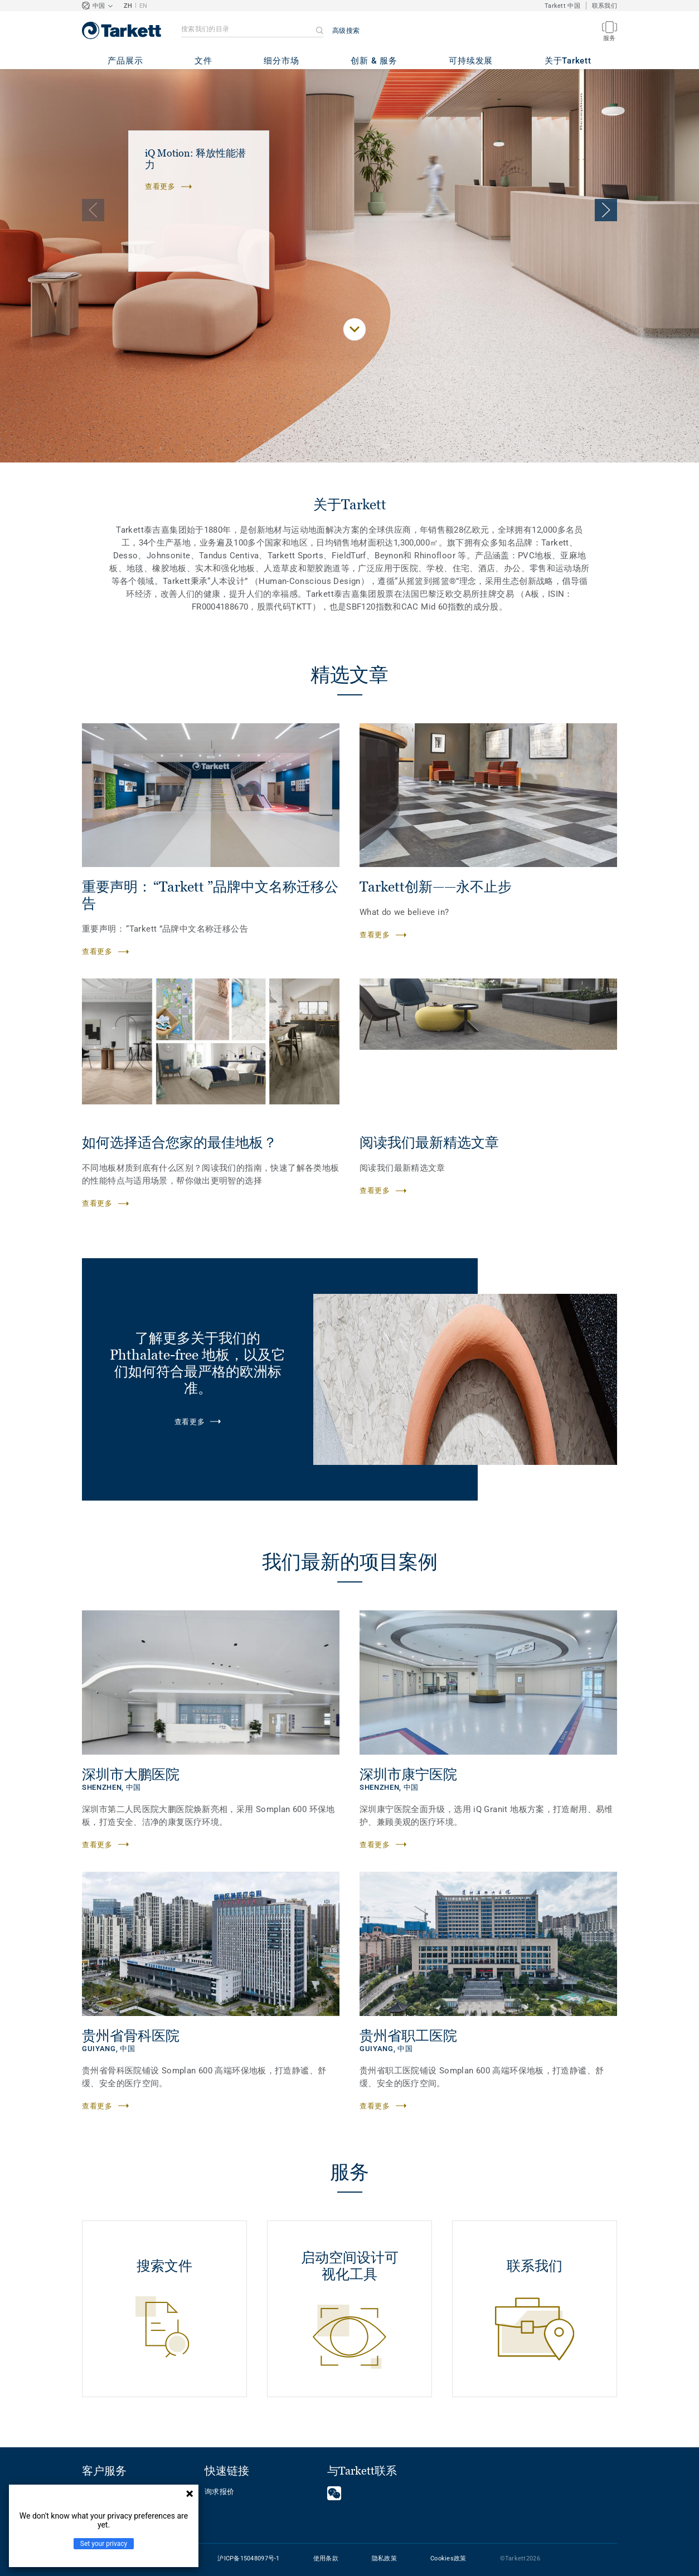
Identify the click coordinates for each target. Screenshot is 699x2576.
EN (143, 5)
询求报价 (219, 2491)
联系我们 (604, 5)
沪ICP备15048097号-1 (248, 2558)
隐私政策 (384, 2558)
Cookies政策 (448, 2558)
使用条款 (325, 2558)
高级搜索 (346, 31)
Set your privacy (103, 2544)
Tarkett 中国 (562, 5)
